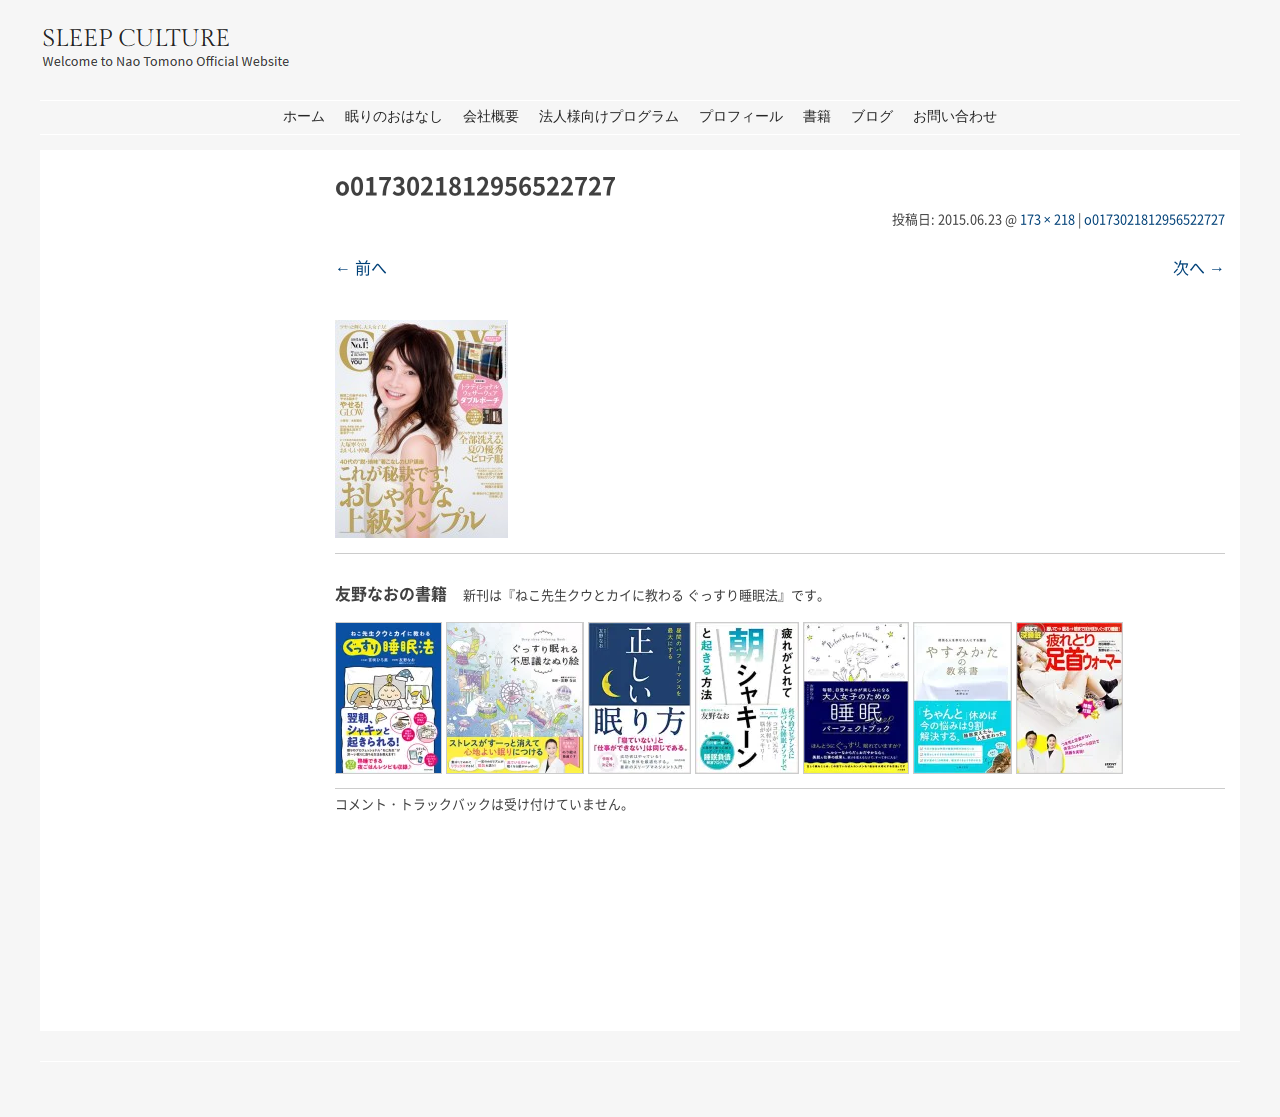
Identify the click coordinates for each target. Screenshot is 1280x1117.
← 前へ (361, 267)
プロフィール (741, 116)
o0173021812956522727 (1154, 218)
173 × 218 (1047, 218)
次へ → (1199, 267)
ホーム (304, 116)
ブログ (872, 116)
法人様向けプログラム (609, 116)
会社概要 (491, 116)
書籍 (817, 116)
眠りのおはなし (394, 116)
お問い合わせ (955, 116)
